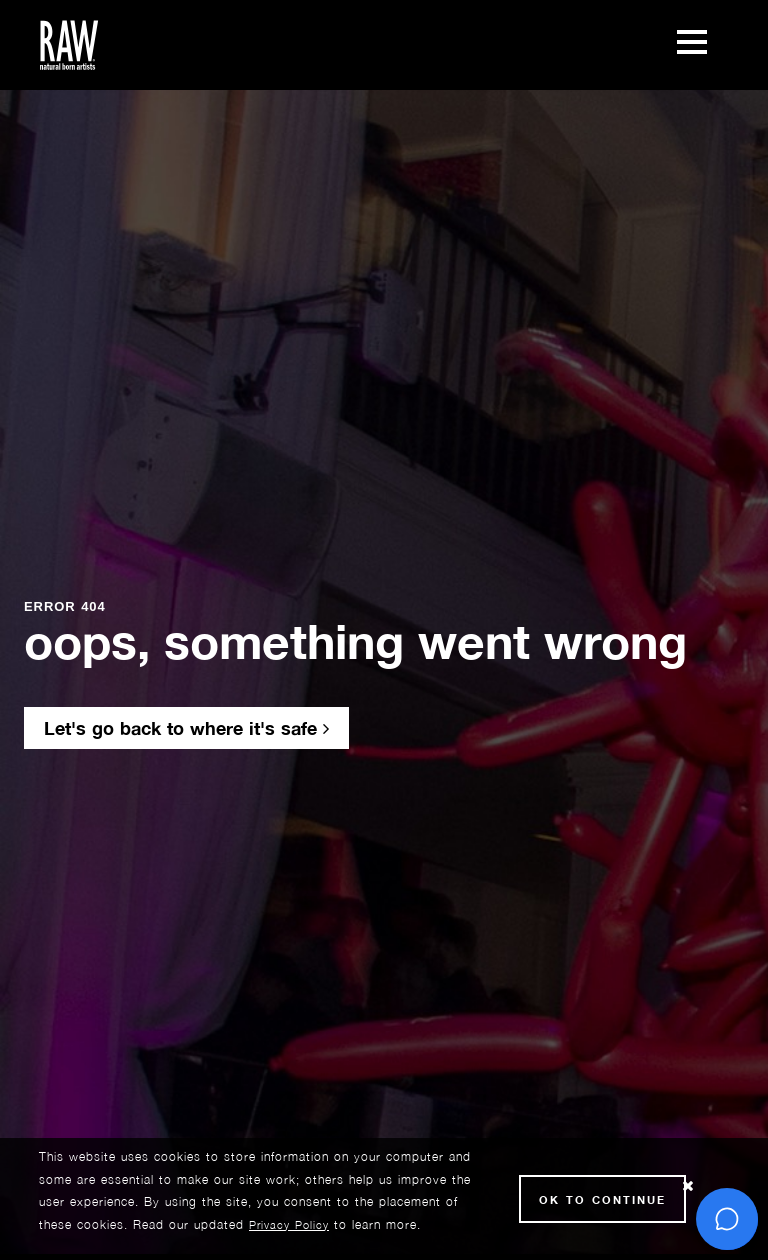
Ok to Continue (602, 1199)
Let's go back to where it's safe (186, 728)
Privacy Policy (289, 1224)
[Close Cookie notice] (688, 1186)
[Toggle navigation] (692, 45)
